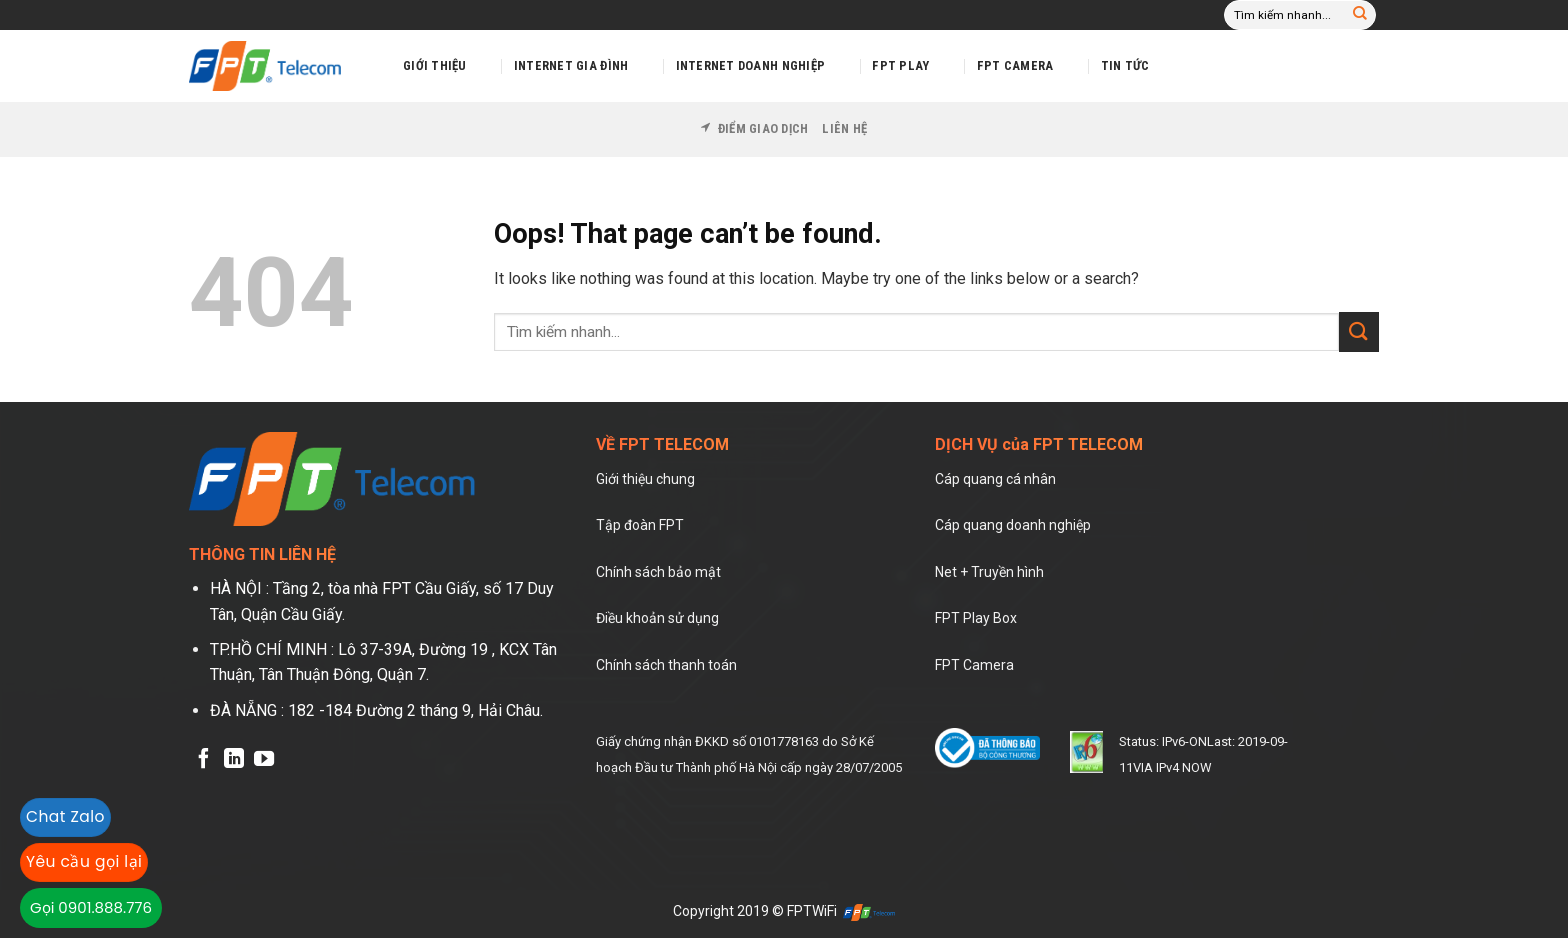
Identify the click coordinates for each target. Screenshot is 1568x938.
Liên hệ (844, 128)
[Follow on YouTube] (264, 760)
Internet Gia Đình (571, 65)
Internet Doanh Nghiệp (750, 65)
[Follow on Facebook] (204, 760)
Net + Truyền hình (989, 572)
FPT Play (900, 65)
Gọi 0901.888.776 (91, 907)
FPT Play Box (976, 618)
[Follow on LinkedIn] (234, 760)
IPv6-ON (1183, 741)
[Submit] (1360, 15)
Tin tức (1125, 65)
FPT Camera (1015, 65)
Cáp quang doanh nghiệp (1013, 525)
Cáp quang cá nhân (995, 479)
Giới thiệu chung (645, 479)
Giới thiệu (435, 65)
